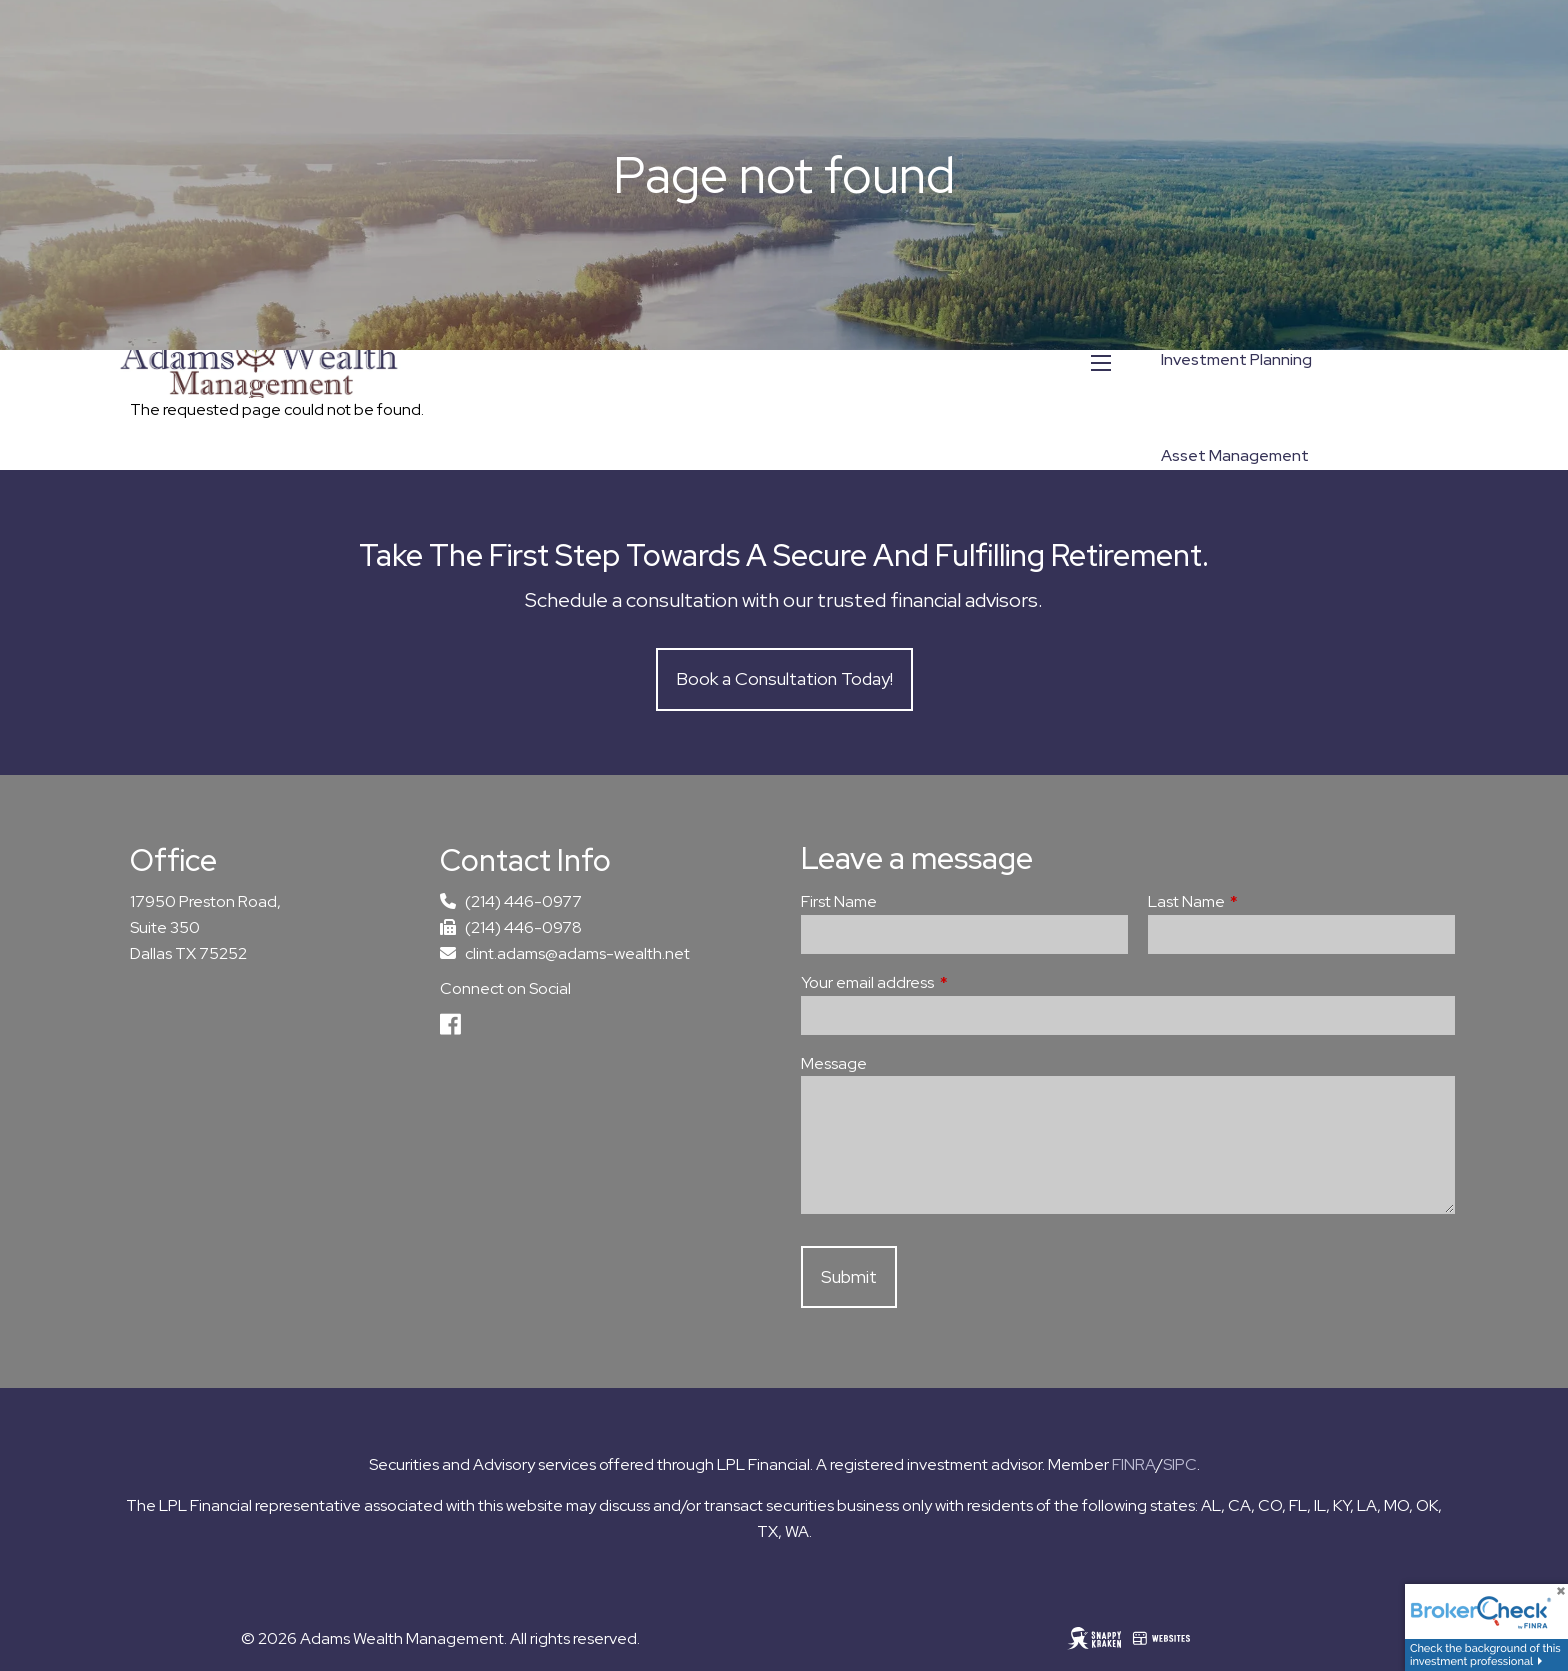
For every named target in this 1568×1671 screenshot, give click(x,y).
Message (834, 1063)
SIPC (1180, 1464)
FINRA (1134, 1464)
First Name (839, 901)
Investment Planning (1236, 359)
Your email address (941, 982)
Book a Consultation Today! (784, 678)
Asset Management (1235, 455)
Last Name (1260, 901)
